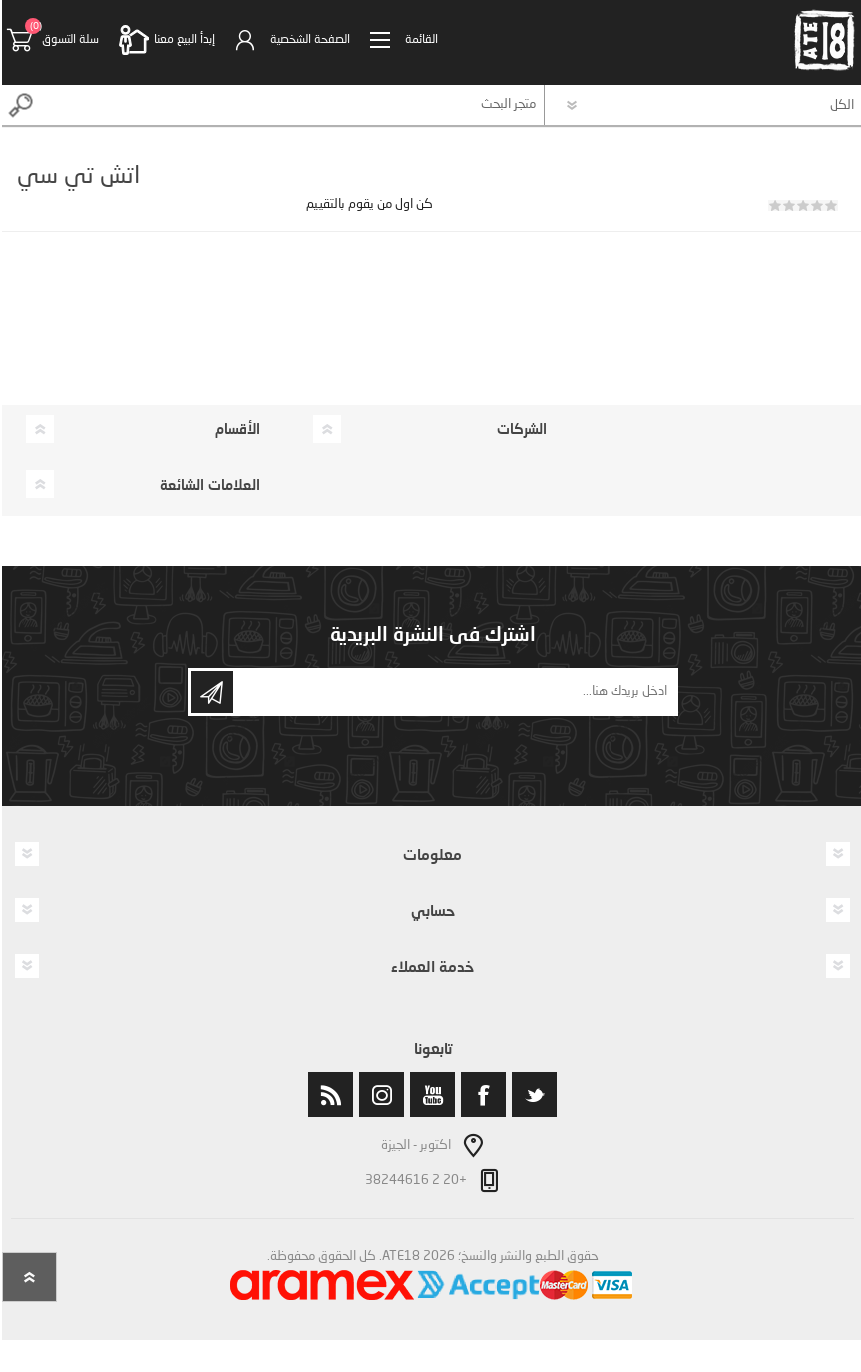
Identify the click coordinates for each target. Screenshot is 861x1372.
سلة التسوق (68, 40)
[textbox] (291, 105)
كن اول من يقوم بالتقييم (367, 204)
